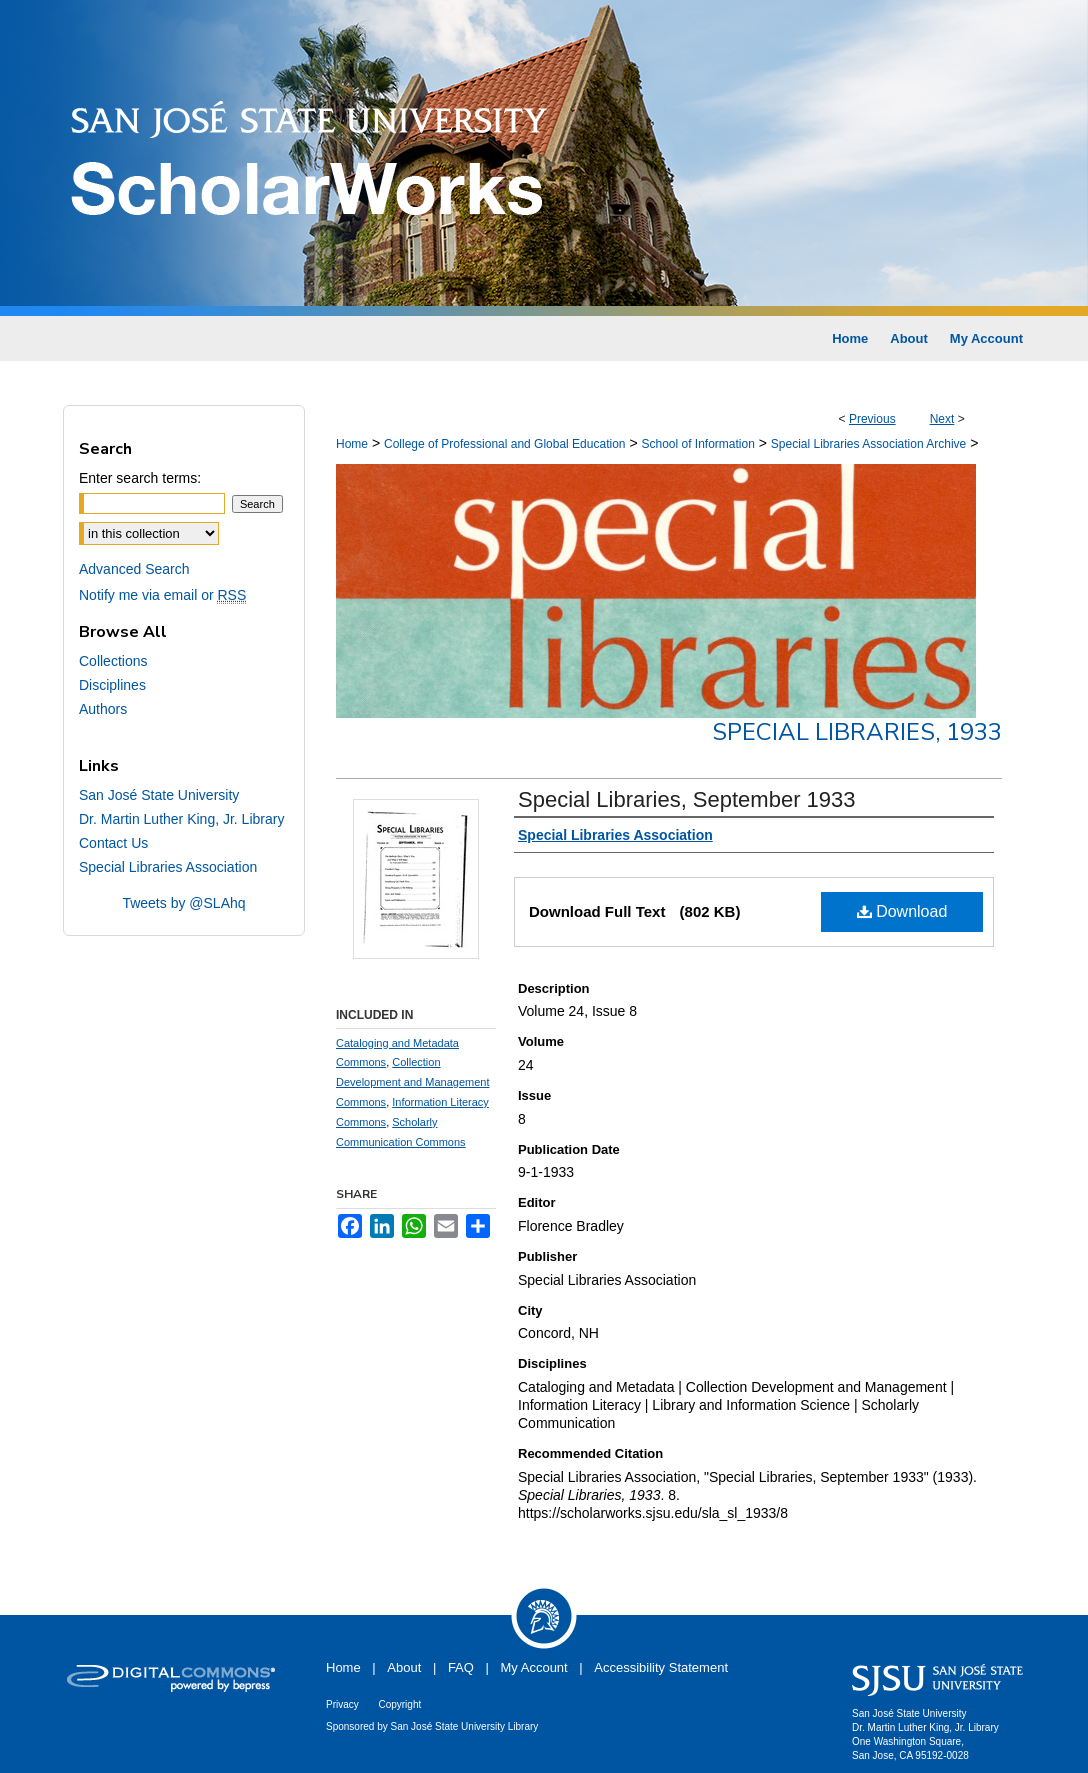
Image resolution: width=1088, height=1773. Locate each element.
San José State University (159, 795)
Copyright (399, 1704)
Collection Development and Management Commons (412, 1082)
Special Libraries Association (168, 867)
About (404, 1667)
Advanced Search (134, 569)
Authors (103, 709)
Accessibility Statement (661, 1667)
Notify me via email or (162, 595)
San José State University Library (465, 1726)
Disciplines (112, 685)
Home (352, 444)
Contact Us (113, 843)
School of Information (697, 444)
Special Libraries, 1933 (857, 732)
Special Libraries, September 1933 (687, 799)
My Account (534, 1667)
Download (902, 911)
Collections (113, 661)
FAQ (461, 1667)
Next (942, 419)
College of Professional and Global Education (505, 444)
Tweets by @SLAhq (183, 903)
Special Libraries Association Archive (868, 444)
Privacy (342, 1704)
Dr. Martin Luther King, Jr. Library (181, 819)
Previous (872, 419)
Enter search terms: (140, 478)
